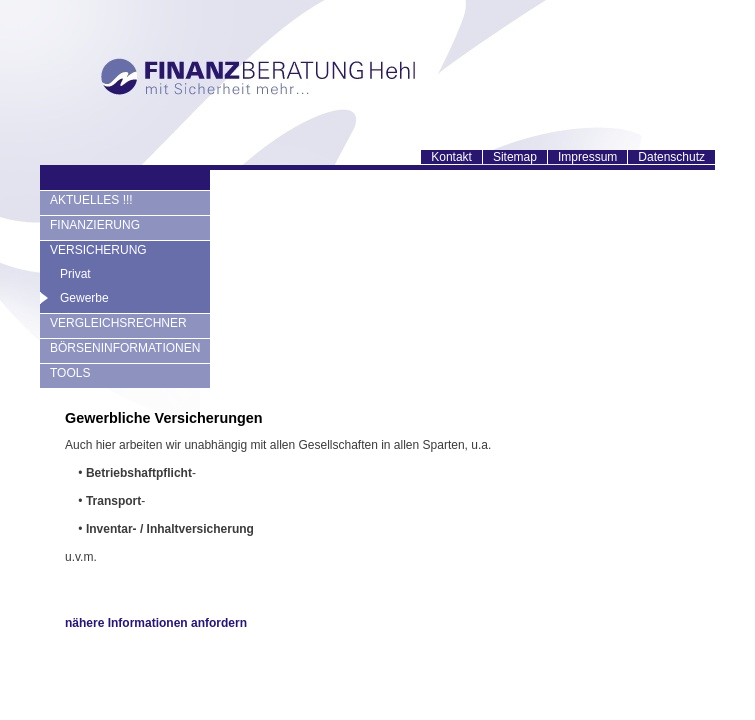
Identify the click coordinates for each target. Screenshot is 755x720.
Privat (75, 274)
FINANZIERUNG (95, 225)
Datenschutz (671, 157)
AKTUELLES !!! (91, 200)
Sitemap (515, 157)
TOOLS (70, 373)
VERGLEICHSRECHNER (118, 323)
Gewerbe (84, 298)
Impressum (587, 157)
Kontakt (451, 157)
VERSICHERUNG (98, 250)
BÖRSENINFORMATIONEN (125, 348)
